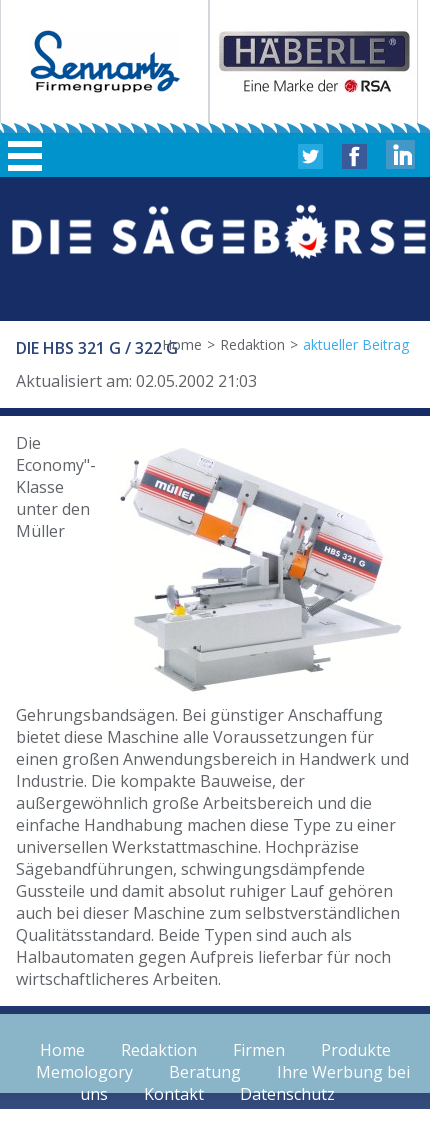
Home (182, 344)
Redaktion (252, 344)
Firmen (259, 1050)
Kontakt (174, 1094)
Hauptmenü (25, 156)
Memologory (84, 1072)
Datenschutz (287, 1094)
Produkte (356, 1050)
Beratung (205, 1072)
